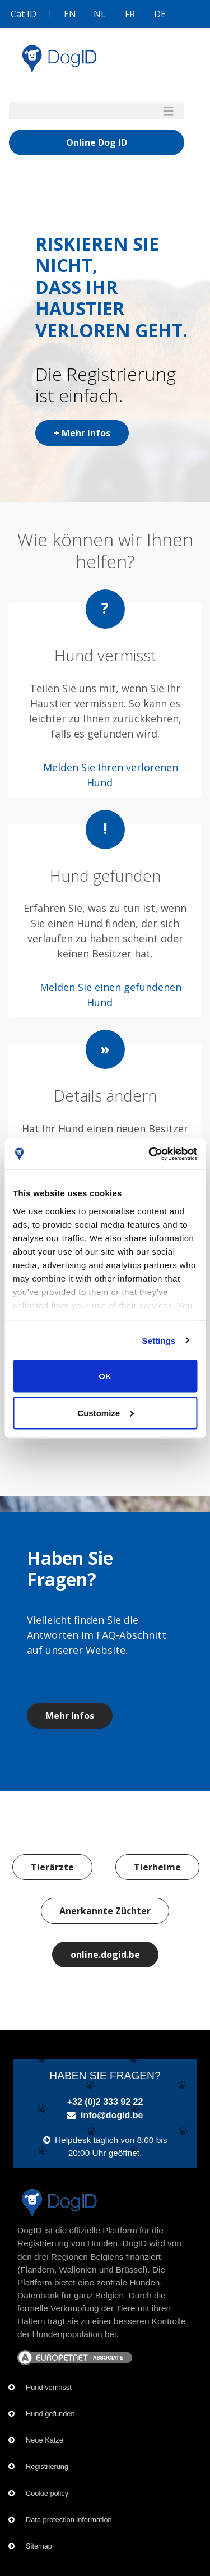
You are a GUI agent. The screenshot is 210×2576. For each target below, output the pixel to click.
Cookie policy (47, 2493)
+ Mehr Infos (82, 433)
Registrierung (47, 2466)
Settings (159, 1340)
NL (100, 14)
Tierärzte (52, 1867)
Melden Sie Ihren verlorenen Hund (110, 775)
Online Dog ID (96, 142)
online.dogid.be (105, 1954)
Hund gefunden (50, 2413)
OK (105, 1376)
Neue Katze (44, 2440)
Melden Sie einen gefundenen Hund (110, 994)
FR (130, 14)
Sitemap (39, 2546)
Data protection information (69, 2519)
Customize (105, 1412)
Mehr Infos (69, 1715)
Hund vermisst (49, 2387)
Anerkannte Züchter (105, 1911)
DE (160, 14)
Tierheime (157, 1867)
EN (70, 14)
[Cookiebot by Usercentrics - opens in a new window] (149, 1153)
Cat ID (23, 14)
